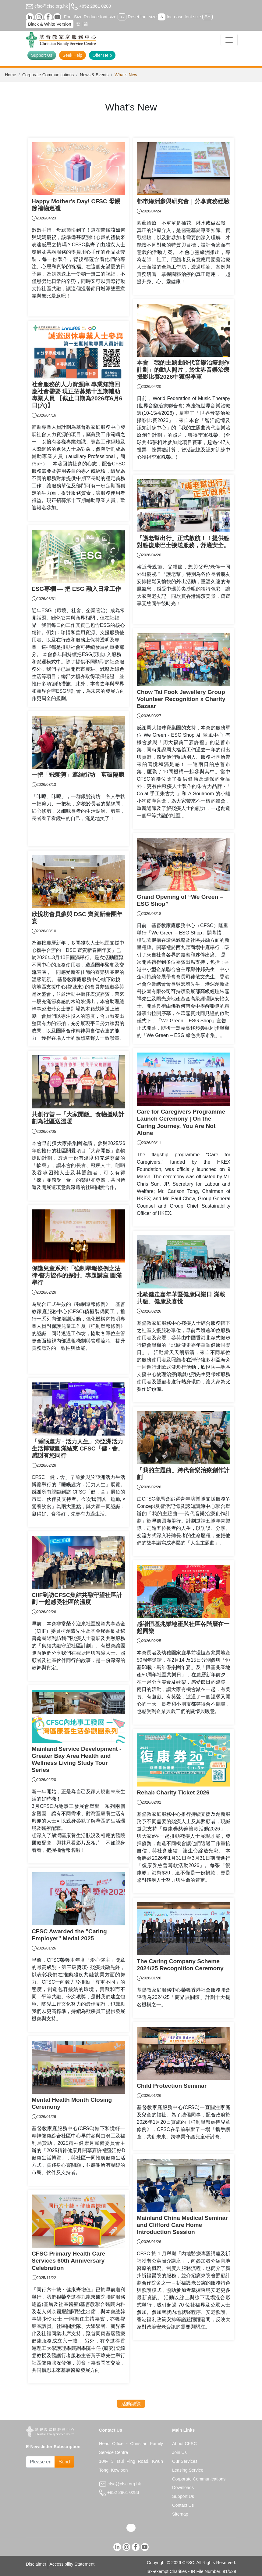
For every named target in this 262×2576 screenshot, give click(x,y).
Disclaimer (36, 2564)
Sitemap (180, 2514)
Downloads (183, 2487)
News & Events (94, 74)
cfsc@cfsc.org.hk (47, 6)
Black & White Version (49, 24)
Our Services (184, 2461)
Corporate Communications (48, 74)
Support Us (41, 55)
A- (122, 17)
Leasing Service (187, 2470)
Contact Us (183, 2505)
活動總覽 (131, 2403)
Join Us (179, 2452)
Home (10, 74)
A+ (207, 16)
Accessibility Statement (71, 2564)
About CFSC (184, 2443)
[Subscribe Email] (40, 2462)
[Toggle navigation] (229, 40)
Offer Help (102, 55)
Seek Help (72, 55)
